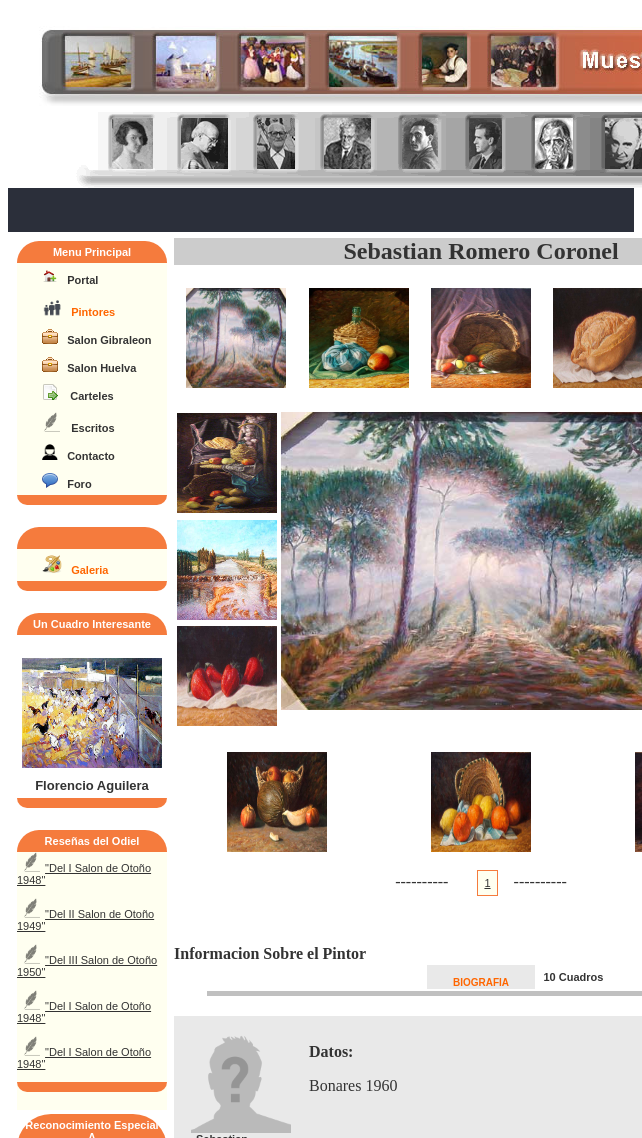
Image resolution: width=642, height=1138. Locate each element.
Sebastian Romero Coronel (480, 251)
